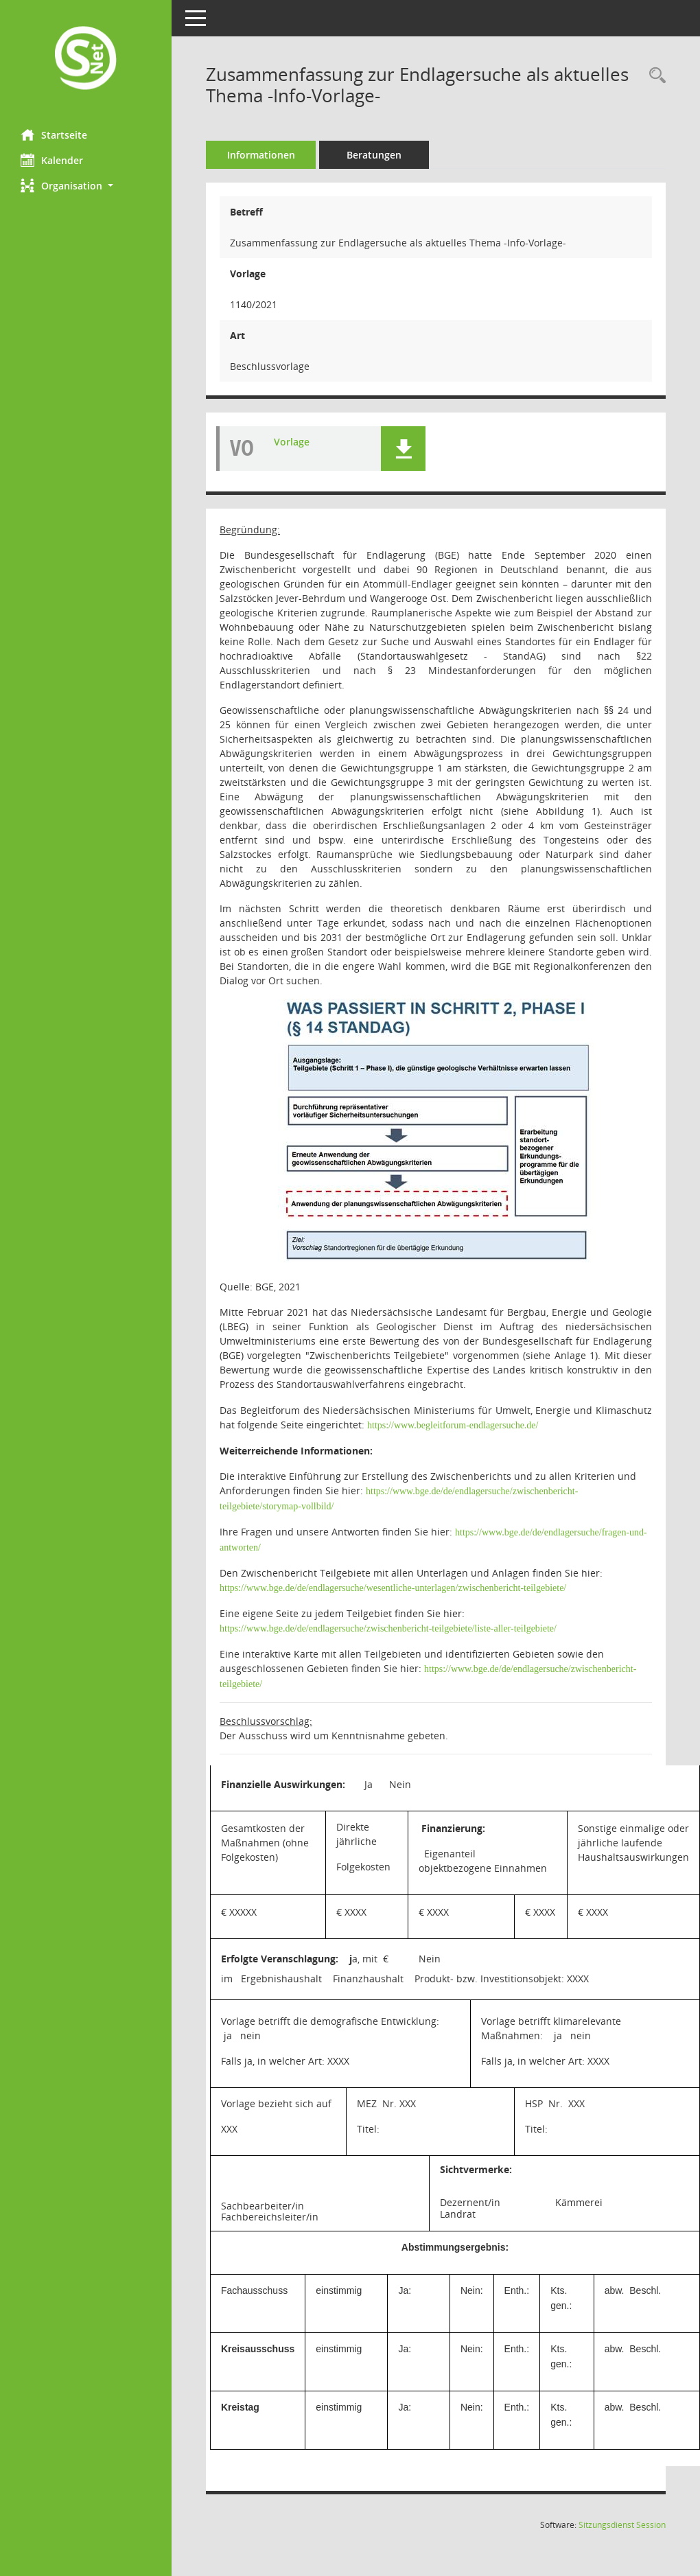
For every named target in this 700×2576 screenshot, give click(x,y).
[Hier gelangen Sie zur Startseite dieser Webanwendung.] (86, 59)
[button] (86, 185)
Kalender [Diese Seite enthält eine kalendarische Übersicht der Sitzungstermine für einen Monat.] (52, 160)
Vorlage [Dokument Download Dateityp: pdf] (292, 441)
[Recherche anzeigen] (654, 76)
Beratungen (374, 154)
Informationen (261, 154)
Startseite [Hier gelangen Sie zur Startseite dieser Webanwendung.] (54, 134)
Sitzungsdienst (622, 2525)
